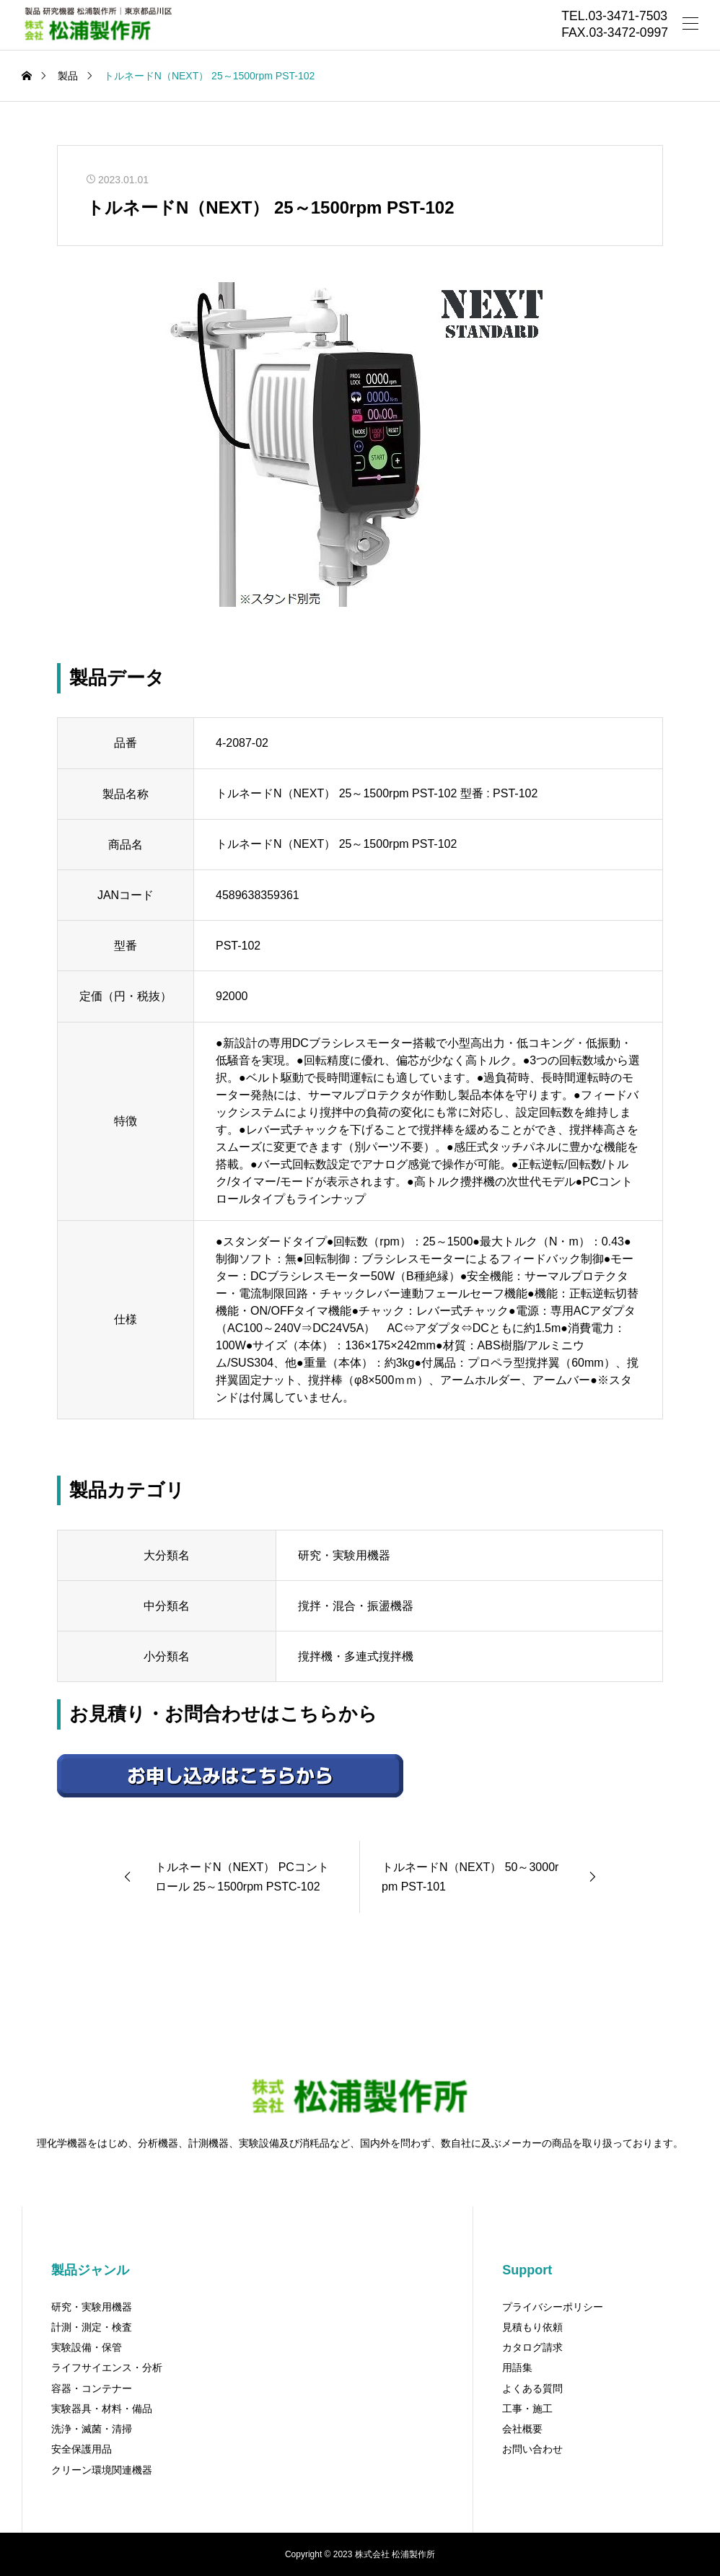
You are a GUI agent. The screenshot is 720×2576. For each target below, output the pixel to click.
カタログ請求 (532, 2347)
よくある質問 (532, 2388)
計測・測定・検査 (91, 2327)
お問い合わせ (532, 2449)
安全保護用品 (81, 2449)
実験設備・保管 (86, 2347)
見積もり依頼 (532, 2327)
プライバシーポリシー (552, 2307)
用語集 (517, 2367)
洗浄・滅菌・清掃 (91, 2429)
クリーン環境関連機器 (101, 2470)
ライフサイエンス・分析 (106, 2367)
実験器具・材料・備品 (101, 2408)
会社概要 (522, 2429)
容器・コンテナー (91, 2388)
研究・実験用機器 (91, 2307)
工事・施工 (527, 2408)
